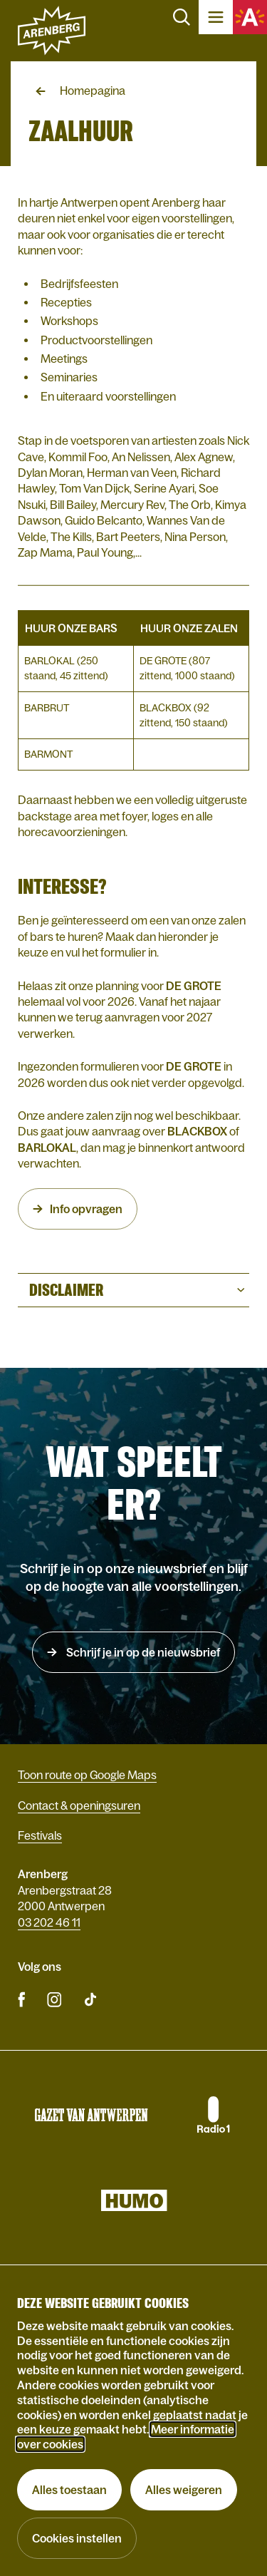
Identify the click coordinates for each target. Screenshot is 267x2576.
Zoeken (181, 17)
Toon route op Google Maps (87, 1774)
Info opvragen (86, 1208)
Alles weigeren (183, 2489)
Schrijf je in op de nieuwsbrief (142, 1652)
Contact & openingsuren (79, 1805)
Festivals (40, 1835)
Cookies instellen (77, 2538)
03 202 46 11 (49, 1922)
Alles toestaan (69, 2489)
